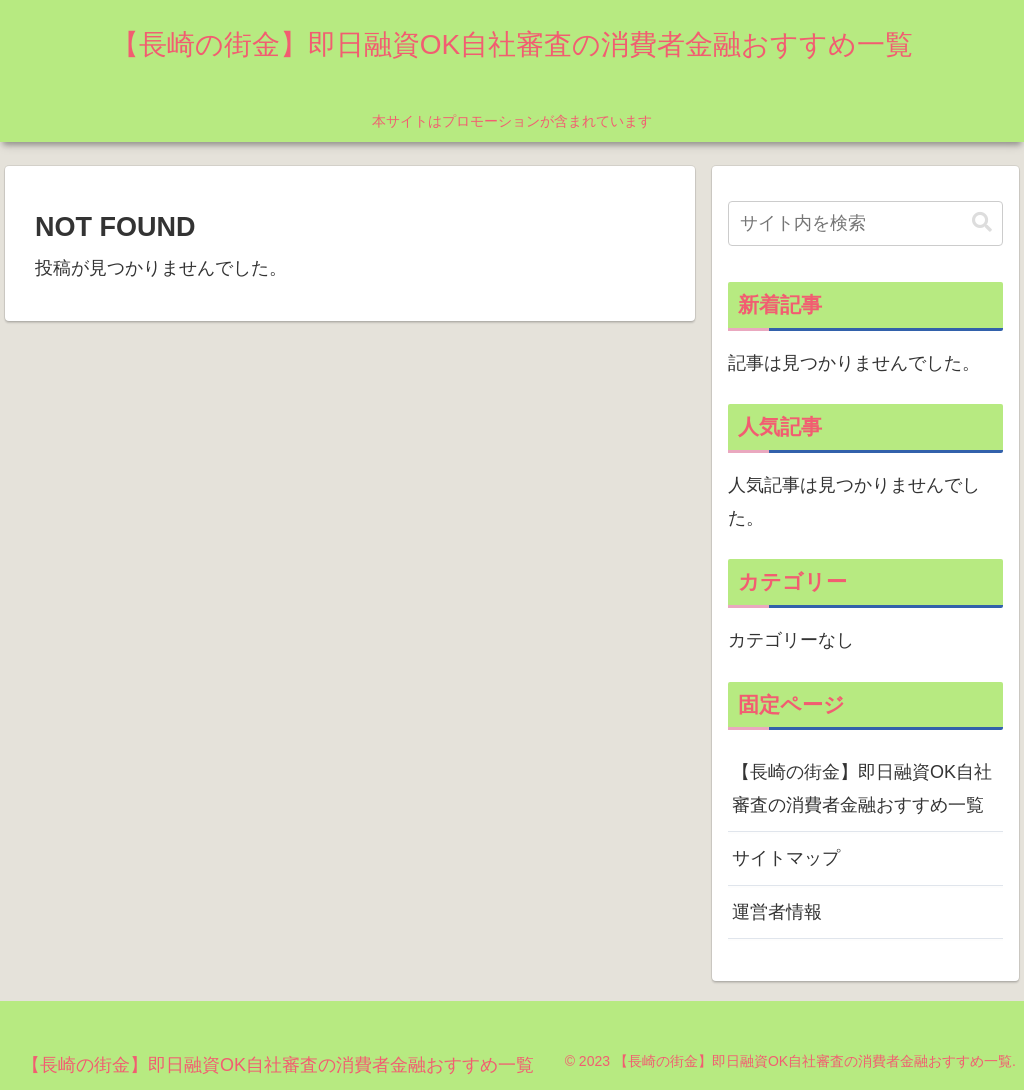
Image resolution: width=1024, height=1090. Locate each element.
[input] (865, 223)
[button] (982, 222)
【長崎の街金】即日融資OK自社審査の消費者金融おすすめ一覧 (862, 788)
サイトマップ (786, 858)
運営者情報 (777, 912)
